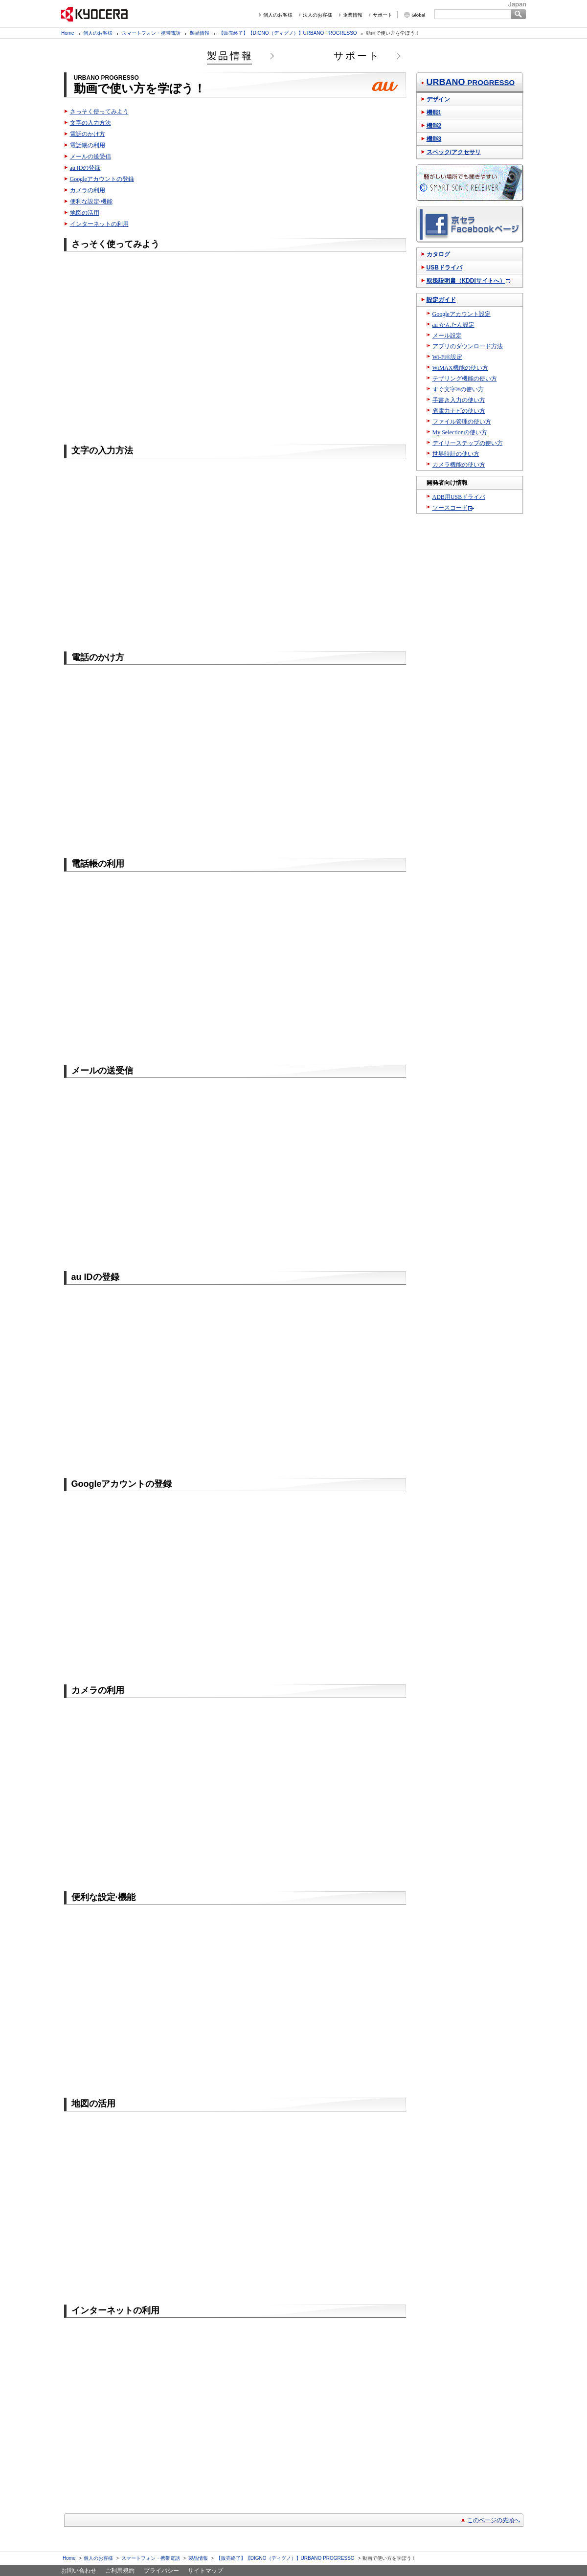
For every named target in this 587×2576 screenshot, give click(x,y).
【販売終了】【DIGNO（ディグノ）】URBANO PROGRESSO (288, 33)
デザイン (438, 99)
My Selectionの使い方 (459, 432)
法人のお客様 (317, 15)
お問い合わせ (78, 2570)
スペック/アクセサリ (454, 152)
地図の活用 (84, 212)
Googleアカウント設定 (461, 314)
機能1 (434, 112)
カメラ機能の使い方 (458, 464)
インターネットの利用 (99, 224)
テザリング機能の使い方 (464, 378)
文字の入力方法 (90, 122)
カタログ (438, 254)
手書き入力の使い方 (458, 400)
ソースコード (450, 507)
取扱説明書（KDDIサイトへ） (466, 280)
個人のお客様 (278, 15)
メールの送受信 (90, 156)
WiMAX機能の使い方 (460, 367)
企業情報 (352, 15)
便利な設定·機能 (91, 201)
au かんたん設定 (453, 324)
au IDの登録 (85, 167)
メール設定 (447, 335)
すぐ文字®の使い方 (458, 389)
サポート (382, 15)
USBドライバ (444, 267)
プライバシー (161, 2570)
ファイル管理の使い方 (461, 421)
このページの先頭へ (493, 2520)
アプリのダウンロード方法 (467, 346)
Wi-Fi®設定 (447, 357)
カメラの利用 (87, 190)
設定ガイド (441, 299)
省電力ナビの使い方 (458, 410)
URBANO (471, 82)
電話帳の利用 (87, 145)
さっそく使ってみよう (99, 111)
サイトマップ (205, 2570)
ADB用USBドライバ (459, 496)
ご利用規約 (120, 2570)
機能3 (434, 138)
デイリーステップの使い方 (467, 443)
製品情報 (199, 33)
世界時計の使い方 (455, 453)
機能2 (434, 125)
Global (418, 15)
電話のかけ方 (87, 134)
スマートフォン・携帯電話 (151, 33)
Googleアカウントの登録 (102, 179)
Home (67, 33)
